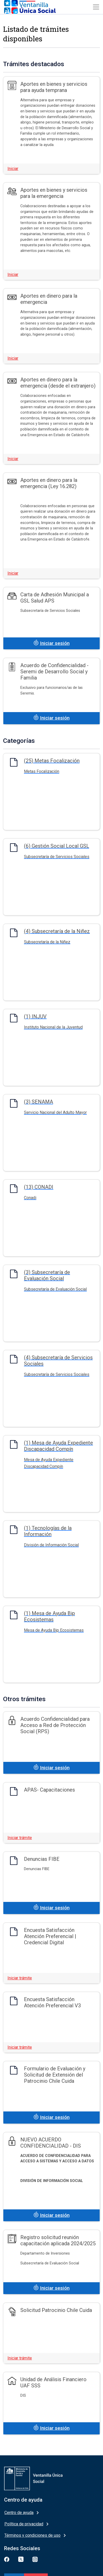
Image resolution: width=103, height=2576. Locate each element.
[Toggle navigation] (96, 7)
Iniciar (12, 168)
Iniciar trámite (19, 1837)
